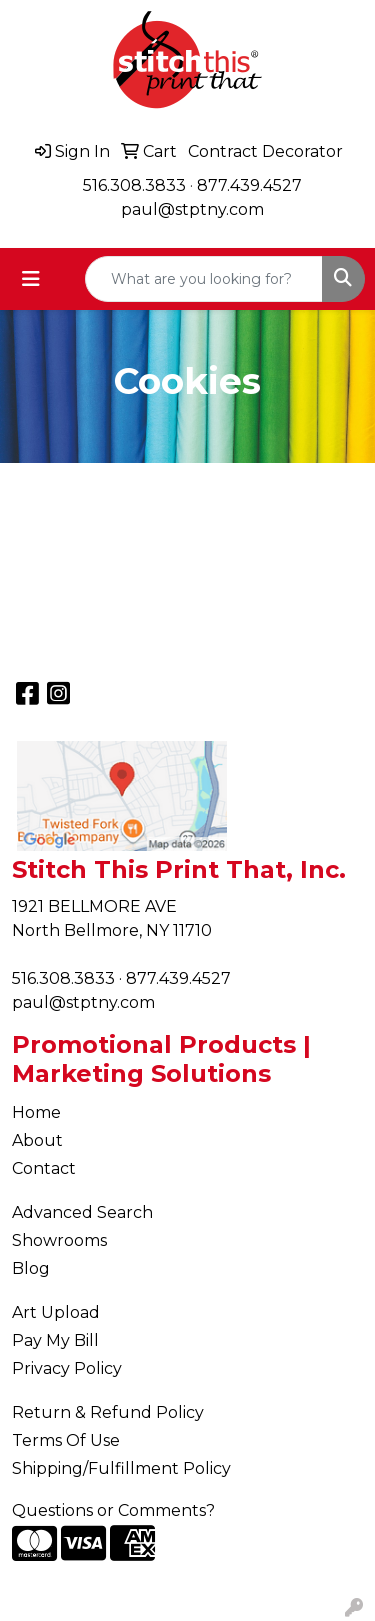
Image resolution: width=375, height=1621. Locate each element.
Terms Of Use (66, 1440)
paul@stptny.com (192, 209)
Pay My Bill (55, 1340)
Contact (44, 1168)
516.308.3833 (134, 185)
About (37, 1140)
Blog (31, 1268)
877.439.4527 (249, 185)
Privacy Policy (67, 1368)
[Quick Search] (204, 279)
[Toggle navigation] (31, 279)
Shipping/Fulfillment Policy (121, 1468)
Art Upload (56, 1312)
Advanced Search (82, 1212)
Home (36, 1112)
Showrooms (59, 1240)
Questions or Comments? (113, 1510)
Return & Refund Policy (108, 1412)
